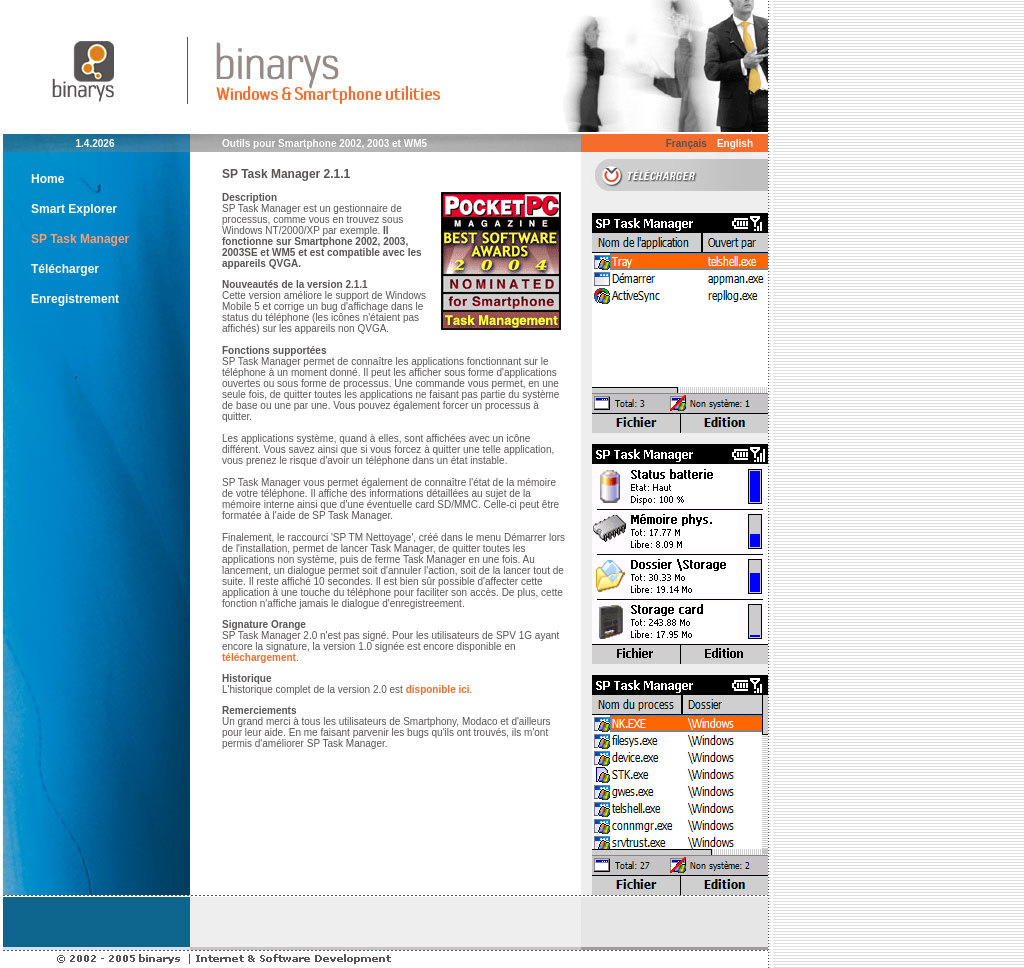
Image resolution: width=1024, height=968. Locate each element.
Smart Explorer (74, 209)
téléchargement (259, 657)
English (735, 143)
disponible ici (438, 689)
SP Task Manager (80, 239)
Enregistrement (75, 299)
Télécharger (65, 269)
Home (47, 179)
